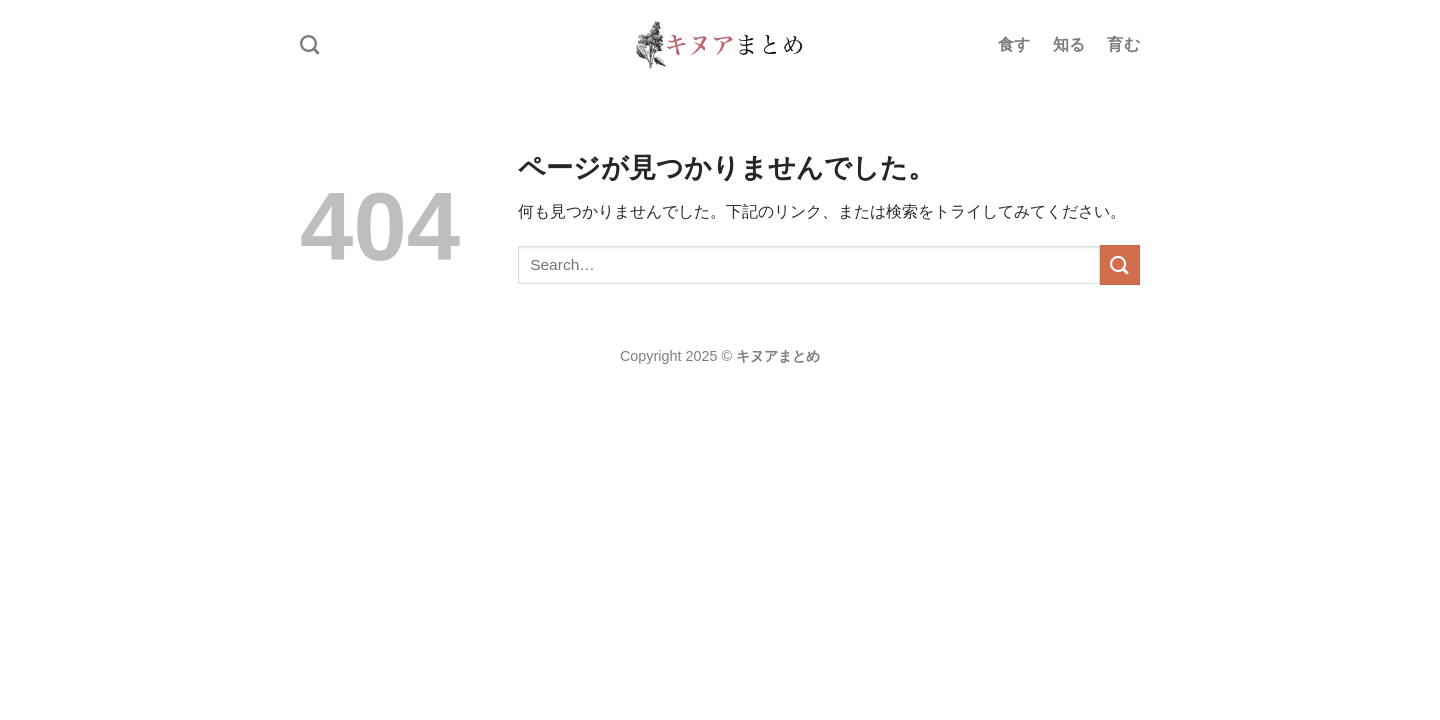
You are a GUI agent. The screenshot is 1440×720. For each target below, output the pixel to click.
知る (1069, 44)
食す (1014, 44)
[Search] (309, 44)
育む (1123, 44)
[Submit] (1120, 264)
